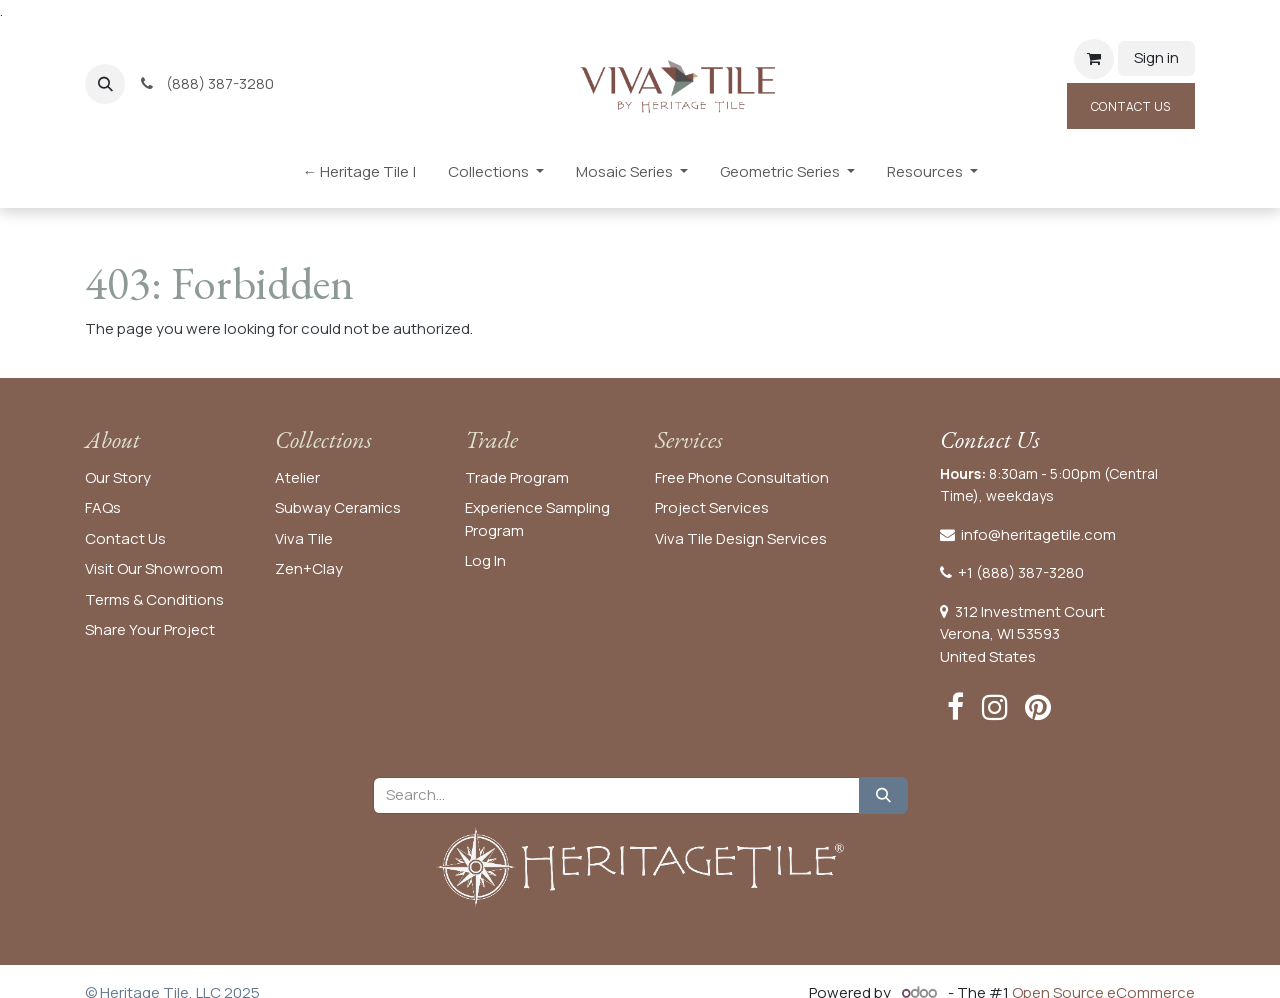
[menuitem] (359, 176)
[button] (105, 84)
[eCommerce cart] (1094, 59)
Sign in (1156, 57)
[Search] (883, 795)
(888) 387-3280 (208, 83)
